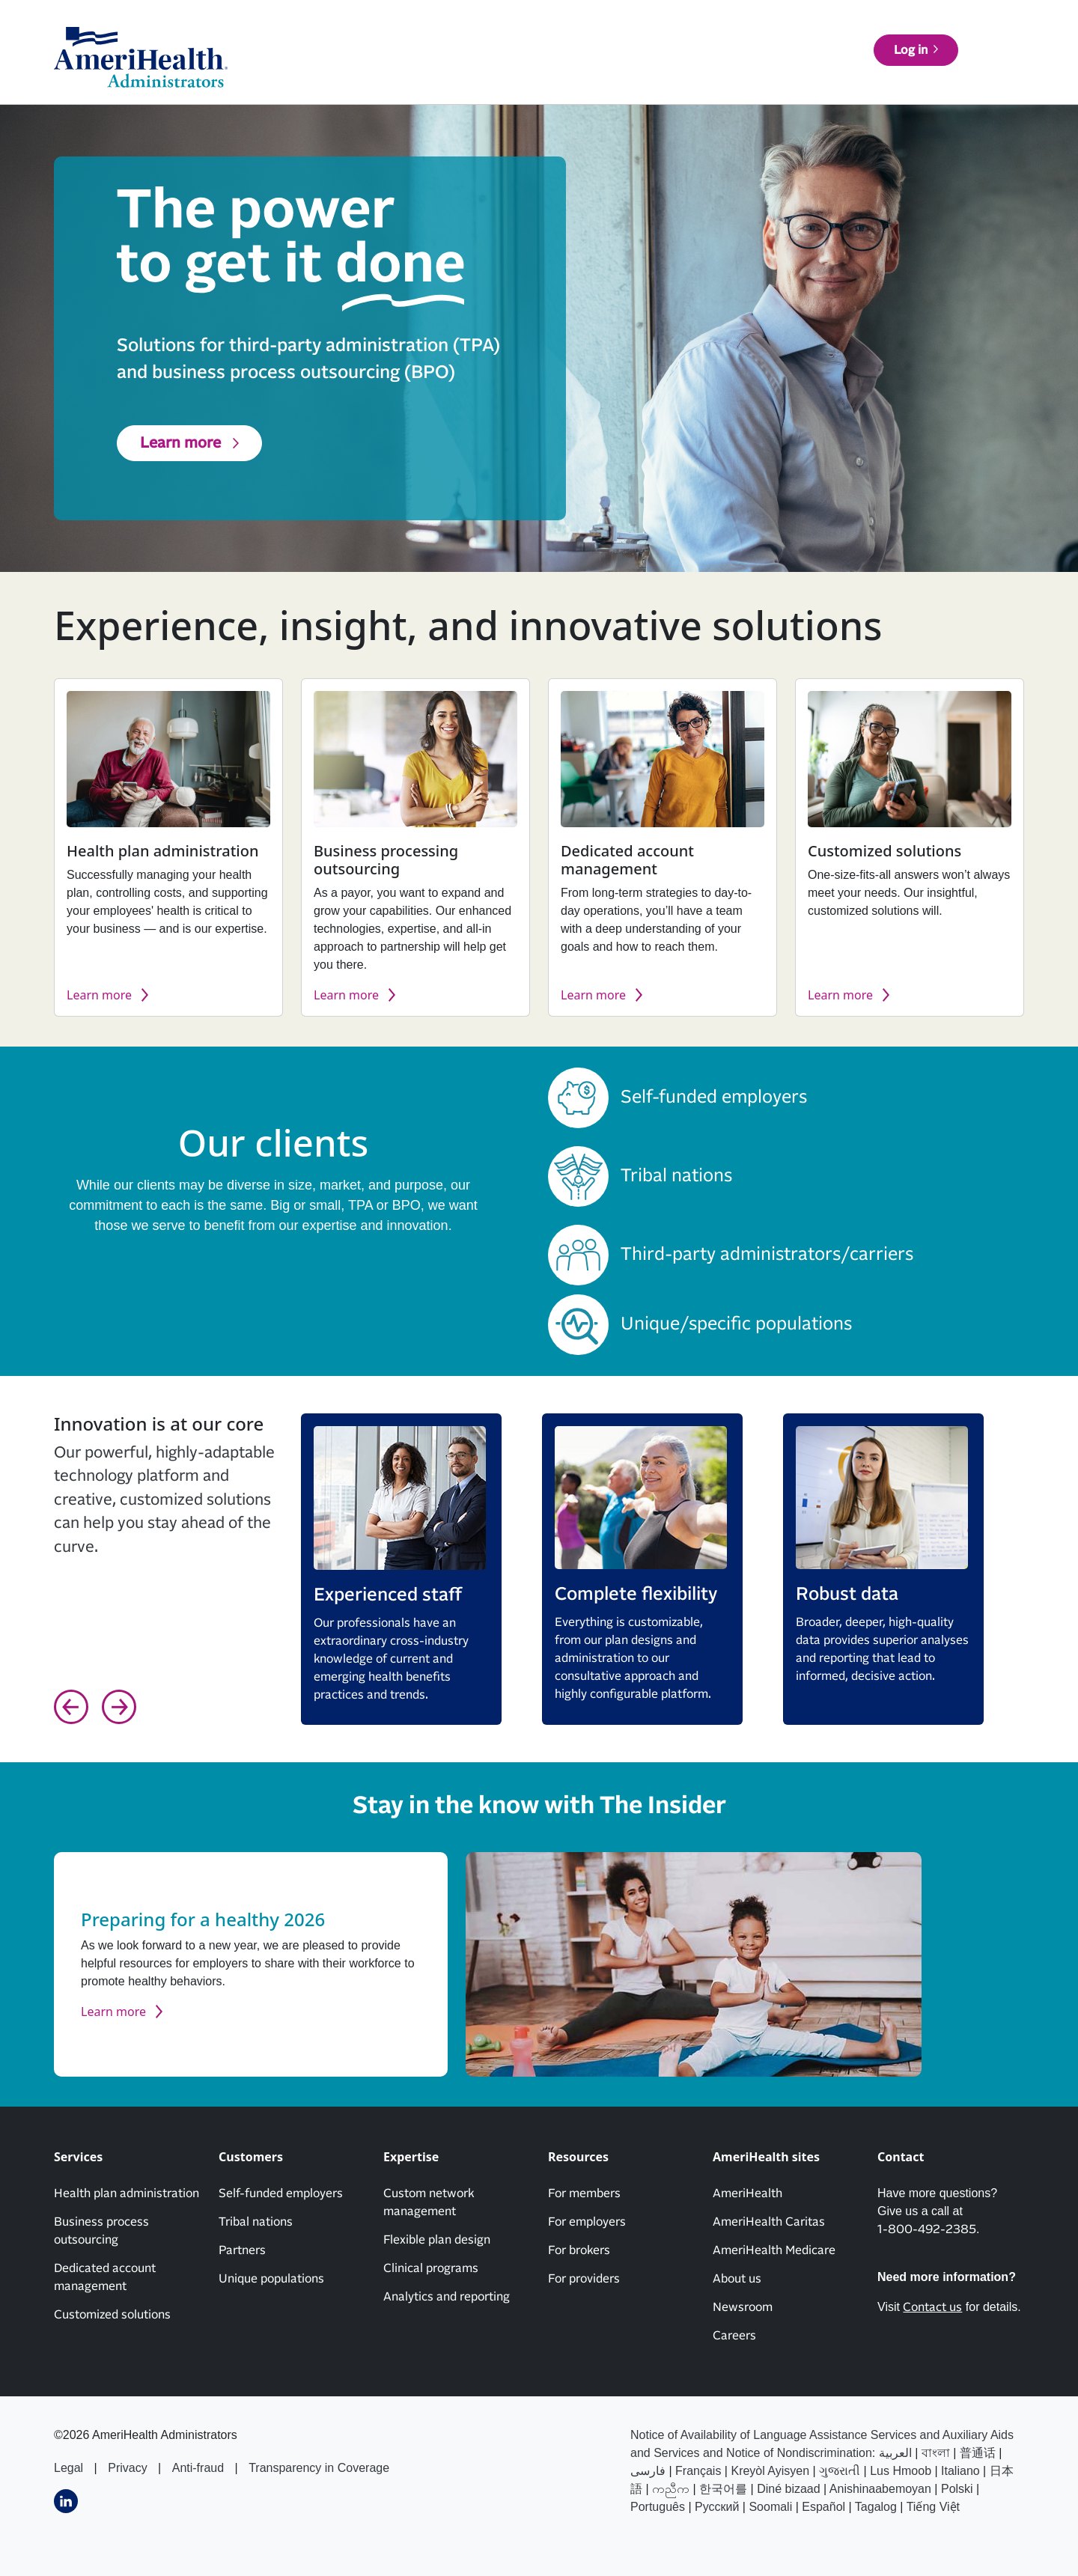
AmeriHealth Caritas (769, 2222)
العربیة (895, 2452)
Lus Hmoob (900, 2470)
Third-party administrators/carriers (767, 1255)
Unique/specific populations (736, 1324)
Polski (957, 2488)
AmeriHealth (747, 2193)
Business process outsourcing (101, 2231)
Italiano (960, 2470)
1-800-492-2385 (926, 2229)
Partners (242, 2250)
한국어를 (723, 2488)
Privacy (127, 2467)
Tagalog (876, 2506)
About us (784, 30)
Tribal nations (676, 1176)
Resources (758, 67)
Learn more (180, 443)
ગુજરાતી (839, 2470)
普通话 (978, 2452)
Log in (978, 66)
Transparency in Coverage (319, 2467)
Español (823, 2506)
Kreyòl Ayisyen (770, 2470)
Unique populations (271, 2279)
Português (657, 2506)
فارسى (648, 2470)
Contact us (867, 30)
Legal (68, 2467)
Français (698, 2470)
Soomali (770, 2506)
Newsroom (743, 2307)
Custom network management (428, 2202)
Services (521, 67)
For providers (584, 2279)
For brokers (579, 2250)
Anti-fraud (198, 2467)
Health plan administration (126, 2193)
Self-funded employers (714, 1097)
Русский (717, 2506)
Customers (598, 67)
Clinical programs (430, 2268)
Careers (734, 2336)
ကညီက (670, 2488)
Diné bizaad (788, 2488)
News (714, 30)
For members (584, 2193)
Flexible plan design (436, 2240)
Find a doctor (870, 67)
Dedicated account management (105, 2277)
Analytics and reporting (446, 2297)
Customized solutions (112, 2315)
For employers (587, 2222)
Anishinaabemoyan (880, 2488)
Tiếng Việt (933, 2506)
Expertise (679, 67)
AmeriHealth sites (969, 30)
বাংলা (936, 2452)
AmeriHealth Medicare (774, 2250)
